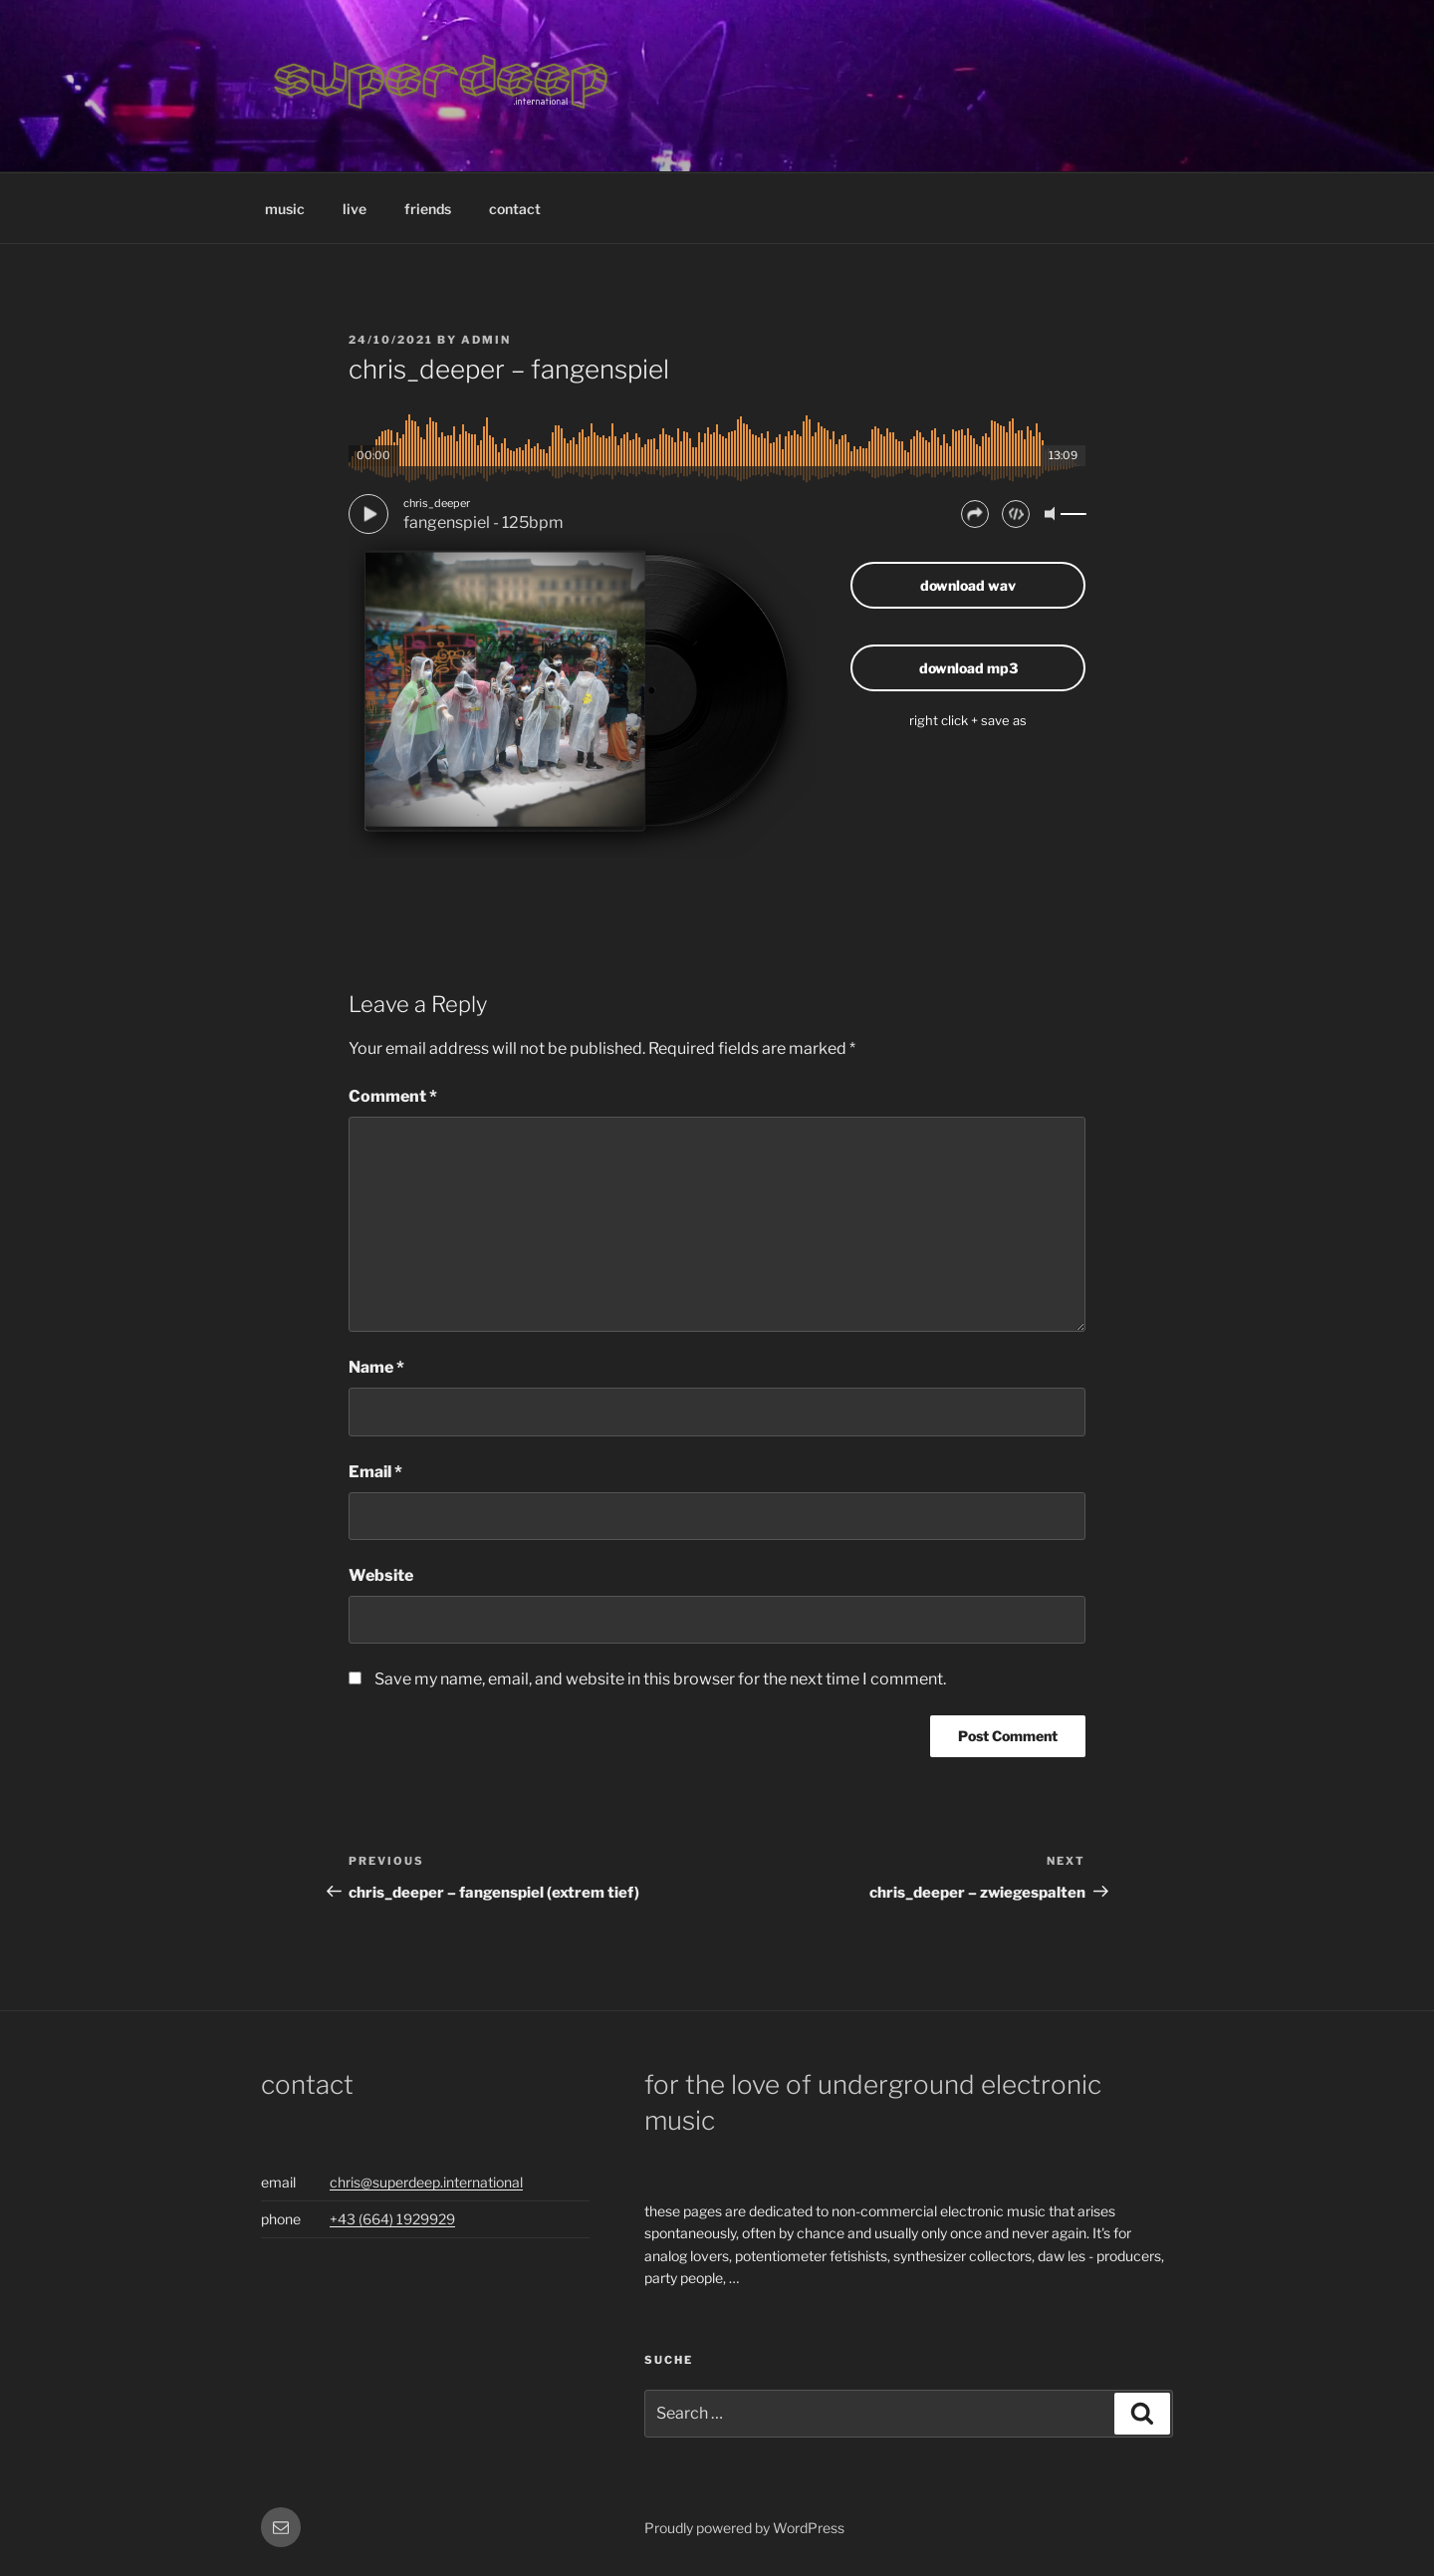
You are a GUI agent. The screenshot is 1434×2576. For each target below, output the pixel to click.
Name (376, 1367)
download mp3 (968, 667)
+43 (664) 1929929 (392, 2218)
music (285, 208)
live (354, 208)
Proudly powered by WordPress (744, 2527)
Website (381, 1575)
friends (427, 208)
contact (515, 208)
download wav (968, 585)
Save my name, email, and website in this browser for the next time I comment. (660, 1679)
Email (375, 1471)
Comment (393, 1096)
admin (486, 340)
